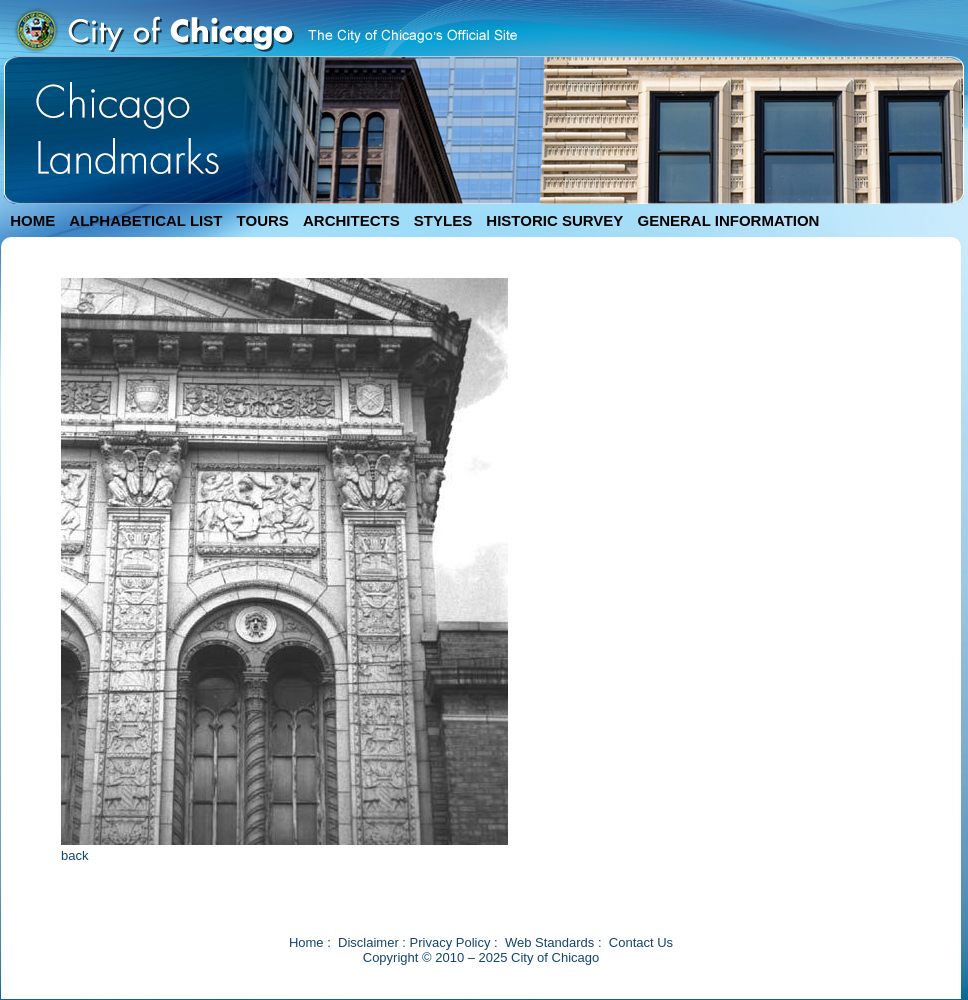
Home (306, 942)
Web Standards (549, 942)
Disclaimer (368, 942)
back (74, 855)
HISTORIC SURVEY (554, 220)
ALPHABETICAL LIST (145, 220)
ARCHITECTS (351, 220)
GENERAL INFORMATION (729, 220)
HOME (32, 220)
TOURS (263, 220)
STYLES (443, 220)
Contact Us (641, 942)
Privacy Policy (450, 942)
